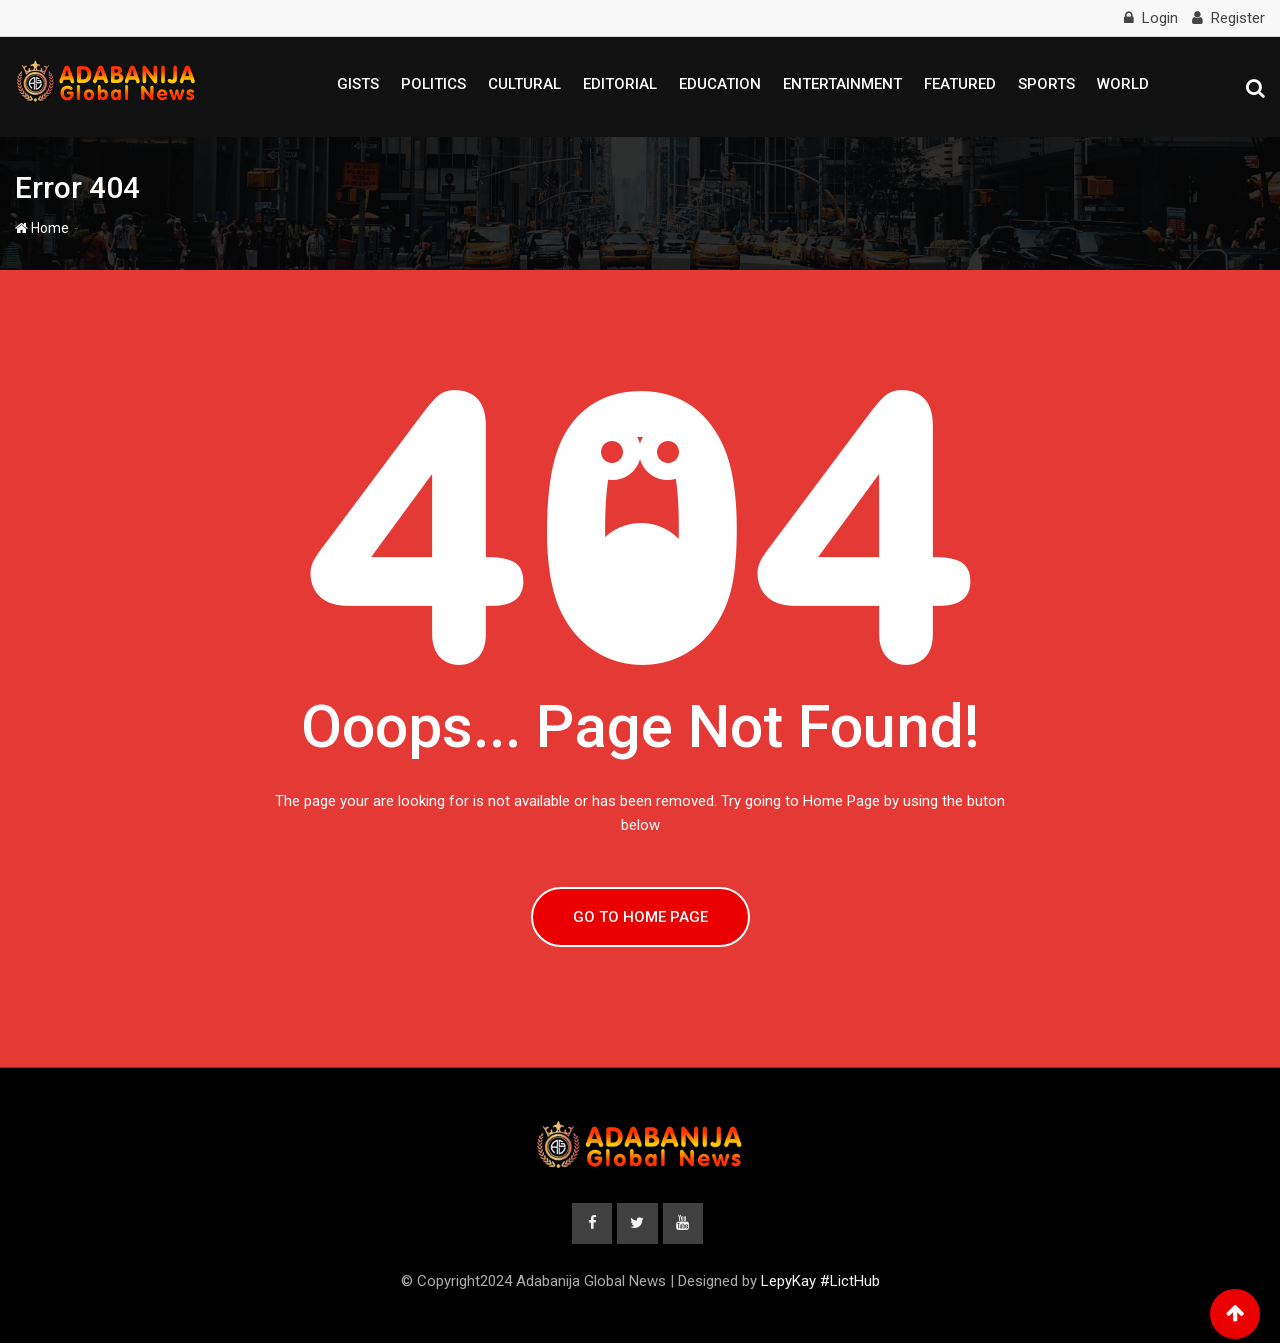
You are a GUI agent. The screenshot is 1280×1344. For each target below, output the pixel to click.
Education (720, 84)
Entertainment (842, 84)
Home (42, 228)
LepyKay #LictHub (820, 1282)
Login (1160, 18)
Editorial (620, 84)
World (1123, 84)
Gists (358, 84)
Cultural (524, 84)
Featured (960, 84)
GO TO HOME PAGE (640, 917)
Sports (1046, 84)
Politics (433, 84)
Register (1238, 18)
